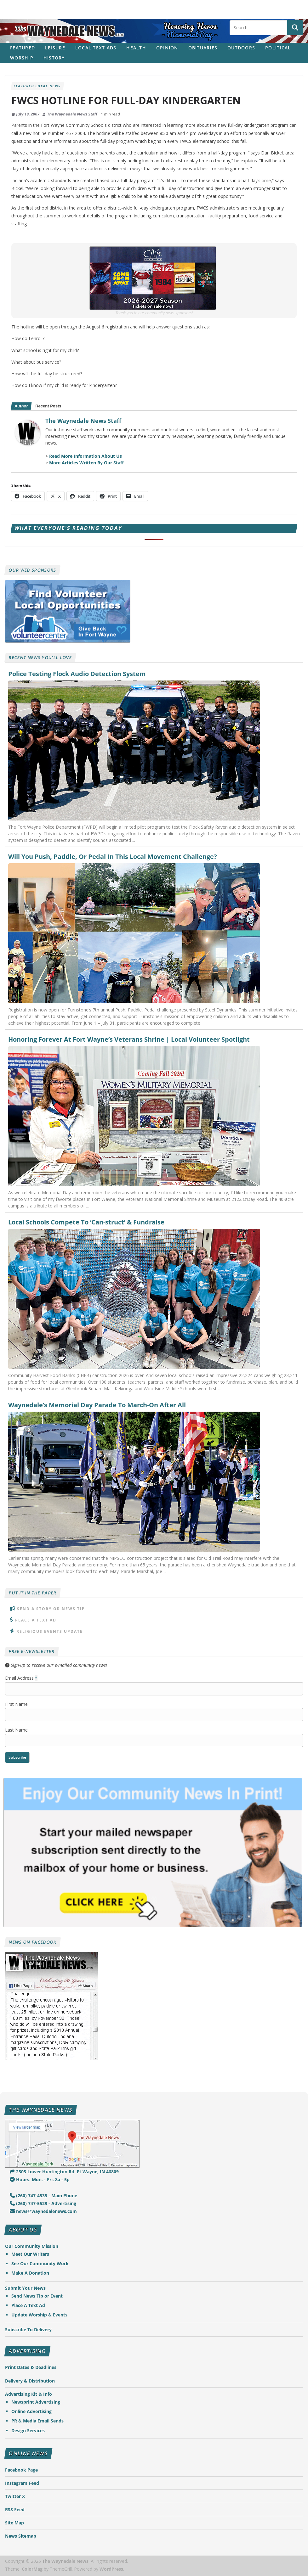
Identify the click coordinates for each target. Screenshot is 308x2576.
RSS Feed (15, 2509)
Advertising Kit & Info (28, 2394)
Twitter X (15, 2496)
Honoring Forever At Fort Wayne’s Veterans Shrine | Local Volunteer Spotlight (129, 1039)
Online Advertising (31, 2411)
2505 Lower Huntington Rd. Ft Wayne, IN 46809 (64, 2172)
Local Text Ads (96, 48)
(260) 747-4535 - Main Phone (43, 2195)
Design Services (28, 2430)
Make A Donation (30, 2273)
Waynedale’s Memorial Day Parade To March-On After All (97, 1405)
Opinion (167, 48)
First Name (16, 1704)
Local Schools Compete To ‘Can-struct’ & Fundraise (86, 1222)
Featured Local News (37, 86)
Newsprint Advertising (35, 2402)
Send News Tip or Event (37, 2296)
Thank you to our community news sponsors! (154, 313)
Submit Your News (25, 2288)
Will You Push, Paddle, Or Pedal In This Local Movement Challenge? (112, 856)
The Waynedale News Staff (72, 114)
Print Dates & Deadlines (30, 2367)
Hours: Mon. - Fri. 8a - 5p (40, 2179)
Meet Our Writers (30, 2254)
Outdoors (241, 48)
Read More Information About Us (85, 456)
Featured (22, 48)
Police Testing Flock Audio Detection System (77, 673)
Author (21, 406)
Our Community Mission (31, 2246)
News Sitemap (20, 2536)
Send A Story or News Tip (51, 1608)
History (54, 58)
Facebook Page (21, 2470)
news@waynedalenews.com (43, 2211)
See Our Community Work (40, 2263)
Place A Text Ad (35, 1620)
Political (278, 48)
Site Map (14, 2523)
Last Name (16, 1730)
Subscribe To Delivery (28, 2329)
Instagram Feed (22, 2483)
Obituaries (203, 48)
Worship (21, 58)
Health (136, 48)
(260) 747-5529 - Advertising (43, 2203)
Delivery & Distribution (30, 2381)
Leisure (55, 48)
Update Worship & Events (39, 2315)
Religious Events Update (49, 1631)
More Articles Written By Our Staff (86, 463)
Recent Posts (48, 406)
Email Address (21, 1678)
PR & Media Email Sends (37, 2421)
